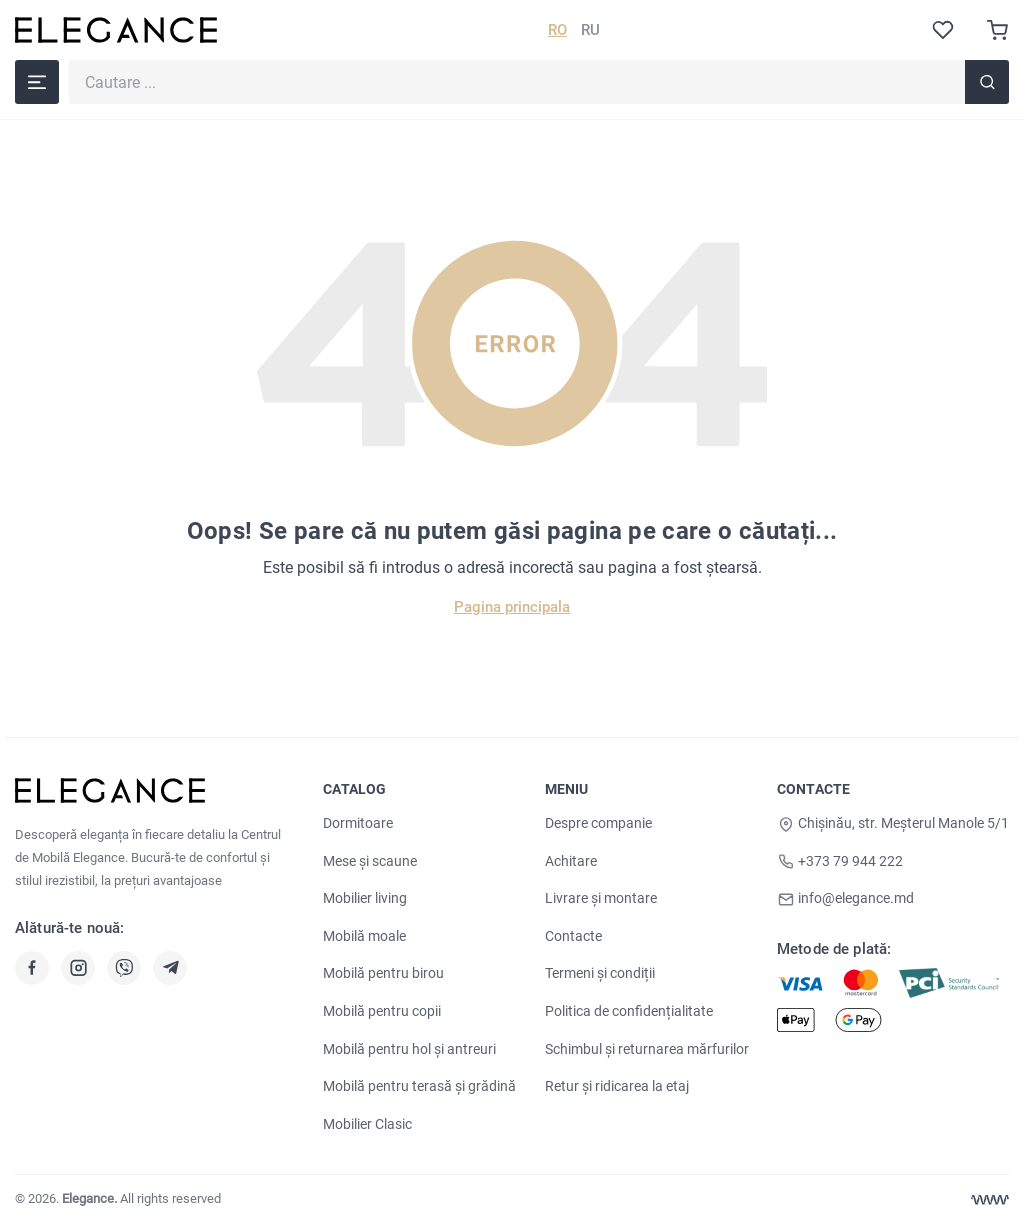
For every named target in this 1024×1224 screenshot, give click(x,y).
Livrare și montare (601, 898)
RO (557, 30)
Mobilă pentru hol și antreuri (409, 1049)
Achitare (571, 861)
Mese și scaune (370, 861)
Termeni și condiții (600, 973)
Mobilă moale (364, 936)
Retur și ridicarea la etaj (617, 1086)
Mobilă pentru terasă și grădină (419, 1086)
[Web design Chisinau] (990, 1200)
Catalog (354, 789)
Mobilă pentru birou (383, 973)
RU (590, 30)
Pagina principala (512, 607)
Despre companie (598, 823)
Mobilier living (365, 898)
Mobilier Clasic (367, 1124)
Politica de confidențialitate (629, 1011)
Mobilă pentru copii (382, 1011)
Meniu (567, 789)
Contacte (573, 936)
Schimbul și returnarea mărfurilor (647, 1049)
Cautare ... (68, 59)
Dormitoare (358, 823)
